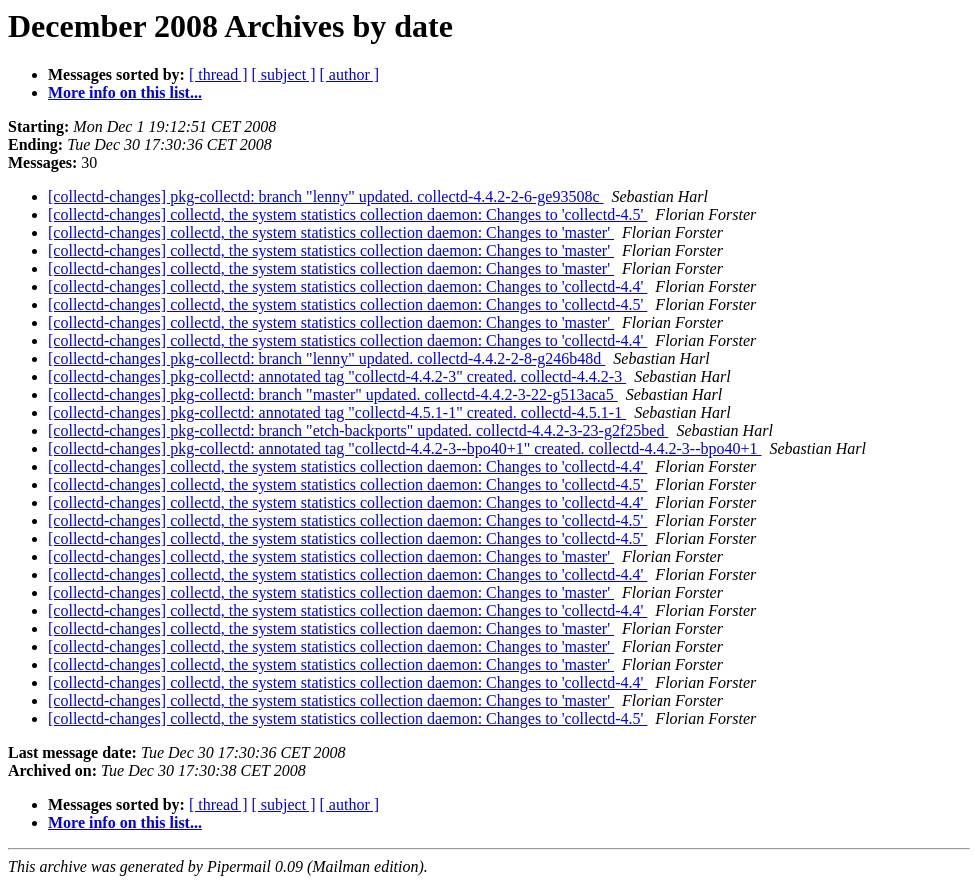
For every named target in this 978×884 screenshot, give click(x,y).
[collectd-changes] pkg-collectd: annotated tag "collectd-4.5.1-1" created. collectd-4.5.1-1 (337, 412)
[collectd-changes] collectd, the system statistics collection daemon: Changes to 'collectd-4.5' (347, 214)
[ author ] (350, 74)
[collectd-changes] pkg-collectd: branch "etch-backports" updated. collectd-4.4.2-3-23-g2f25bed (358, 430)
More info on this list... (125, 92)
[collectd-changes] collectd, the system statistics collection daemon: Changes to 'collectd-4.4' (347, 286)
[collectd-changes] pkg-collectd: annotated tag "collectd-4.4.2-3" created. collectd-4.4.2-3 (337, 376)
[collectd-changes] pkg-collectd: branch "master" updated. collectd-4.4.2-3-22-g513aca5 (333, 394)
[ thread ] (218, 74)
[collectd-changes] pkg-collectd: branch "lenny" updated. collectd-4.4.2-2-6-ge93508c (326, 196)
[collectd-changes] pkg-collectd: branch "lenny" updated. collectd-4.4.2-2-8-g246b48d (326, 358)
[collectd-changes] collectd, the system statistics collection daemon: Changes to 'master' (331, 232)
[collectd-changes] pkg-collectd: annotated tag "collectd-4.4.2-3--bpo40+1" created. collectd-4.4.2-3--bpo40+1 (405, 448)
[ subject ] (284, 74)
